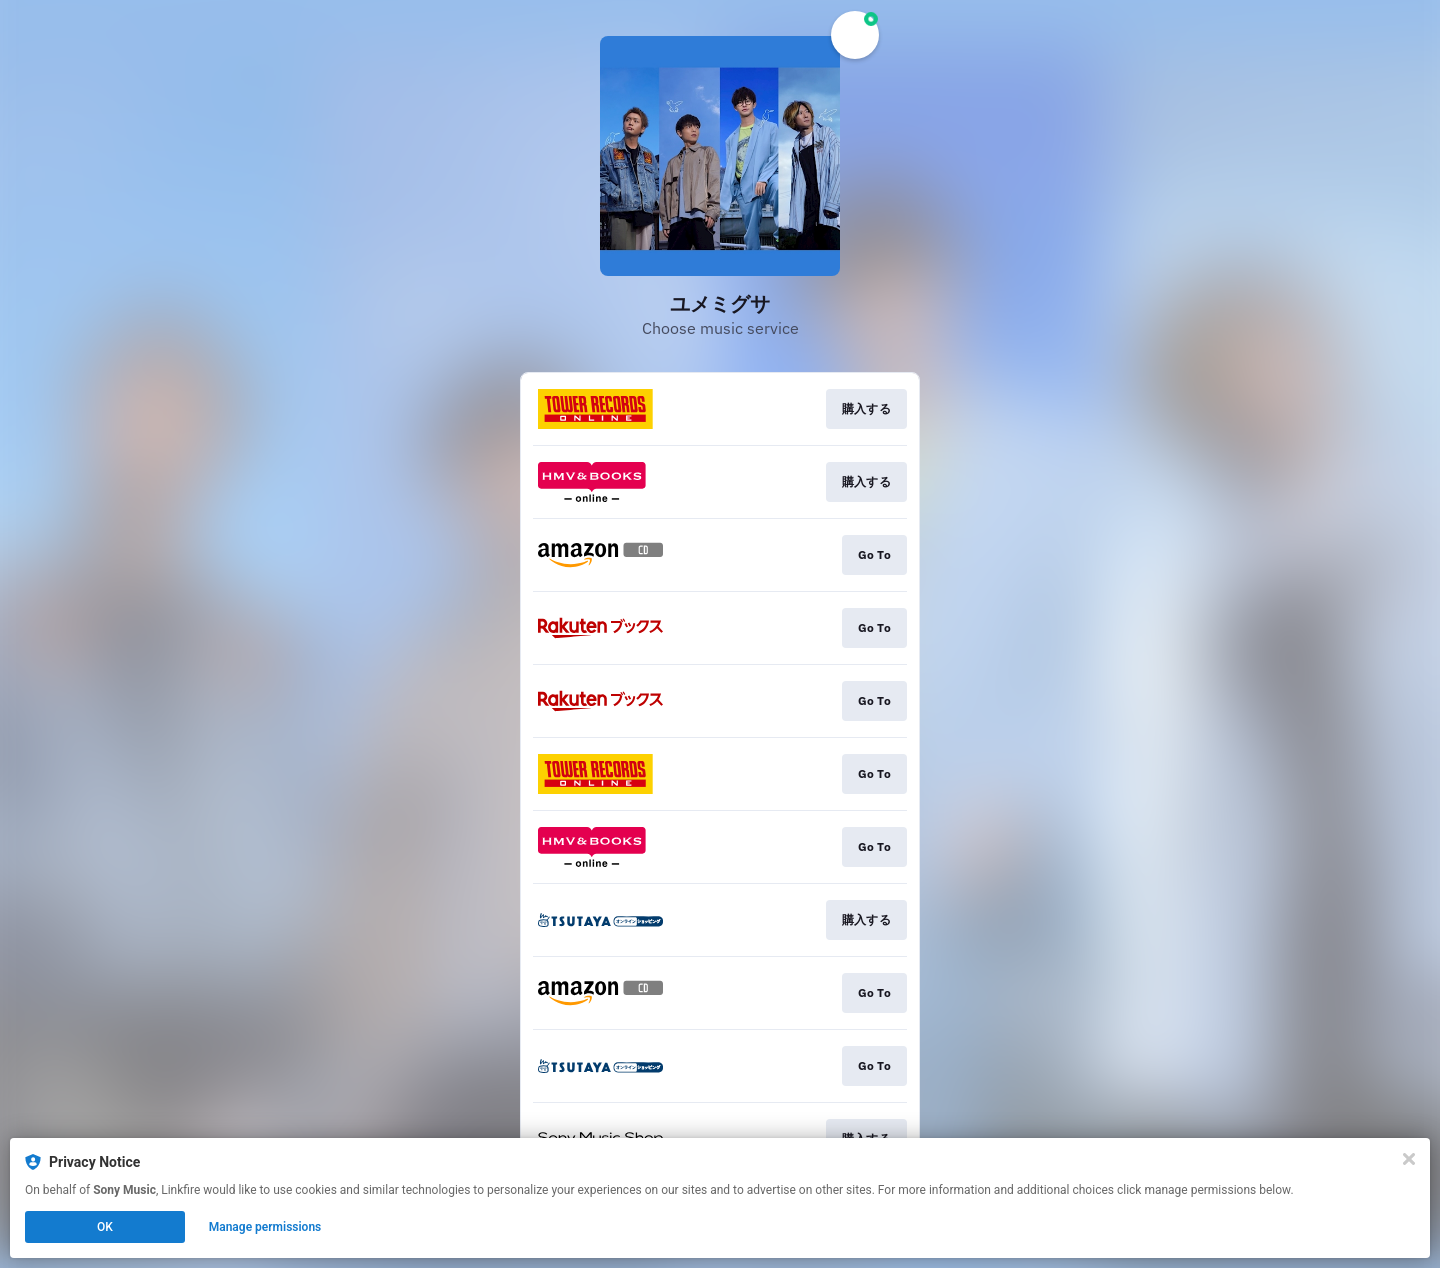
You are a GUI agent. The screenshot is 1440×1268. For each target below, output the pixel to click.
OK (105, 1227)
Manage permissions (265, 1227)
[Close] (1409, 1159)
